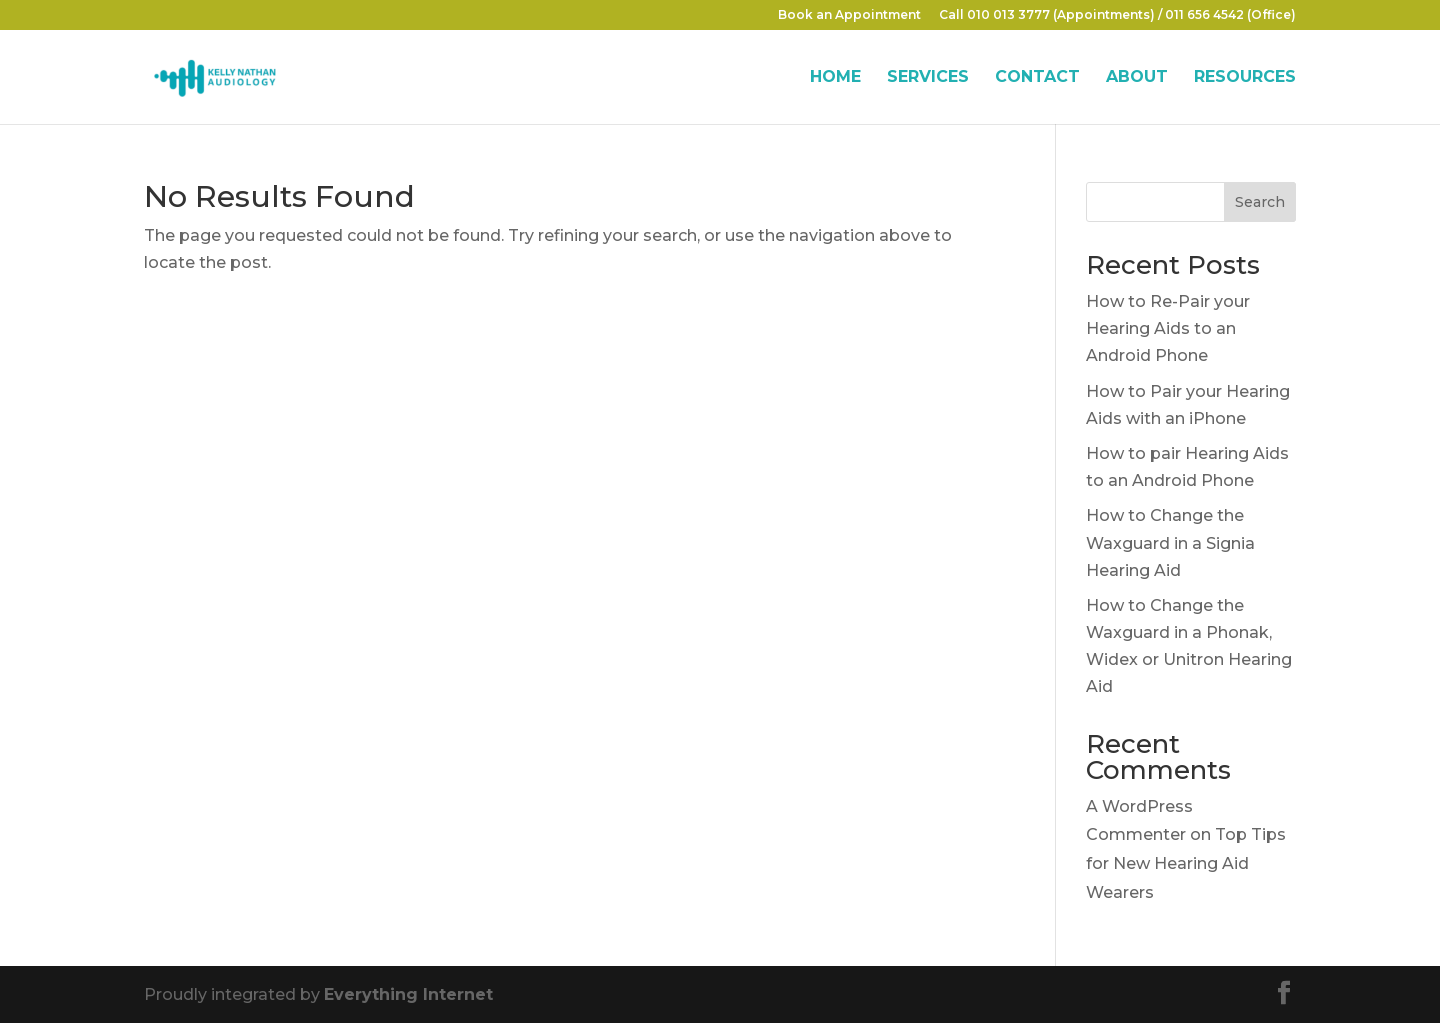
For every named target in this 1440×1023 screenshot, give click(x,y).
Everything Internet (408, 994)
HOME (835, 78)
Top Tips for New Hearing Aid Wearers (1186, 863)
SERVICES (928, 78)
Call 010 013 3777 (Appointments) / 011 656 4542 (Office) (1117, 15)
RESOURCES (1245, 78)
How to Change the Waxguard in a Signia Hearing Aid (1170, 542)
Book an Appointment (849, 15)
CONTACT (1037, 78)
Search (1260, 202)
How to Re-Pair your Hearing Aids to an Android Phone (1168, 328)
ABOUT (1137, 78)
